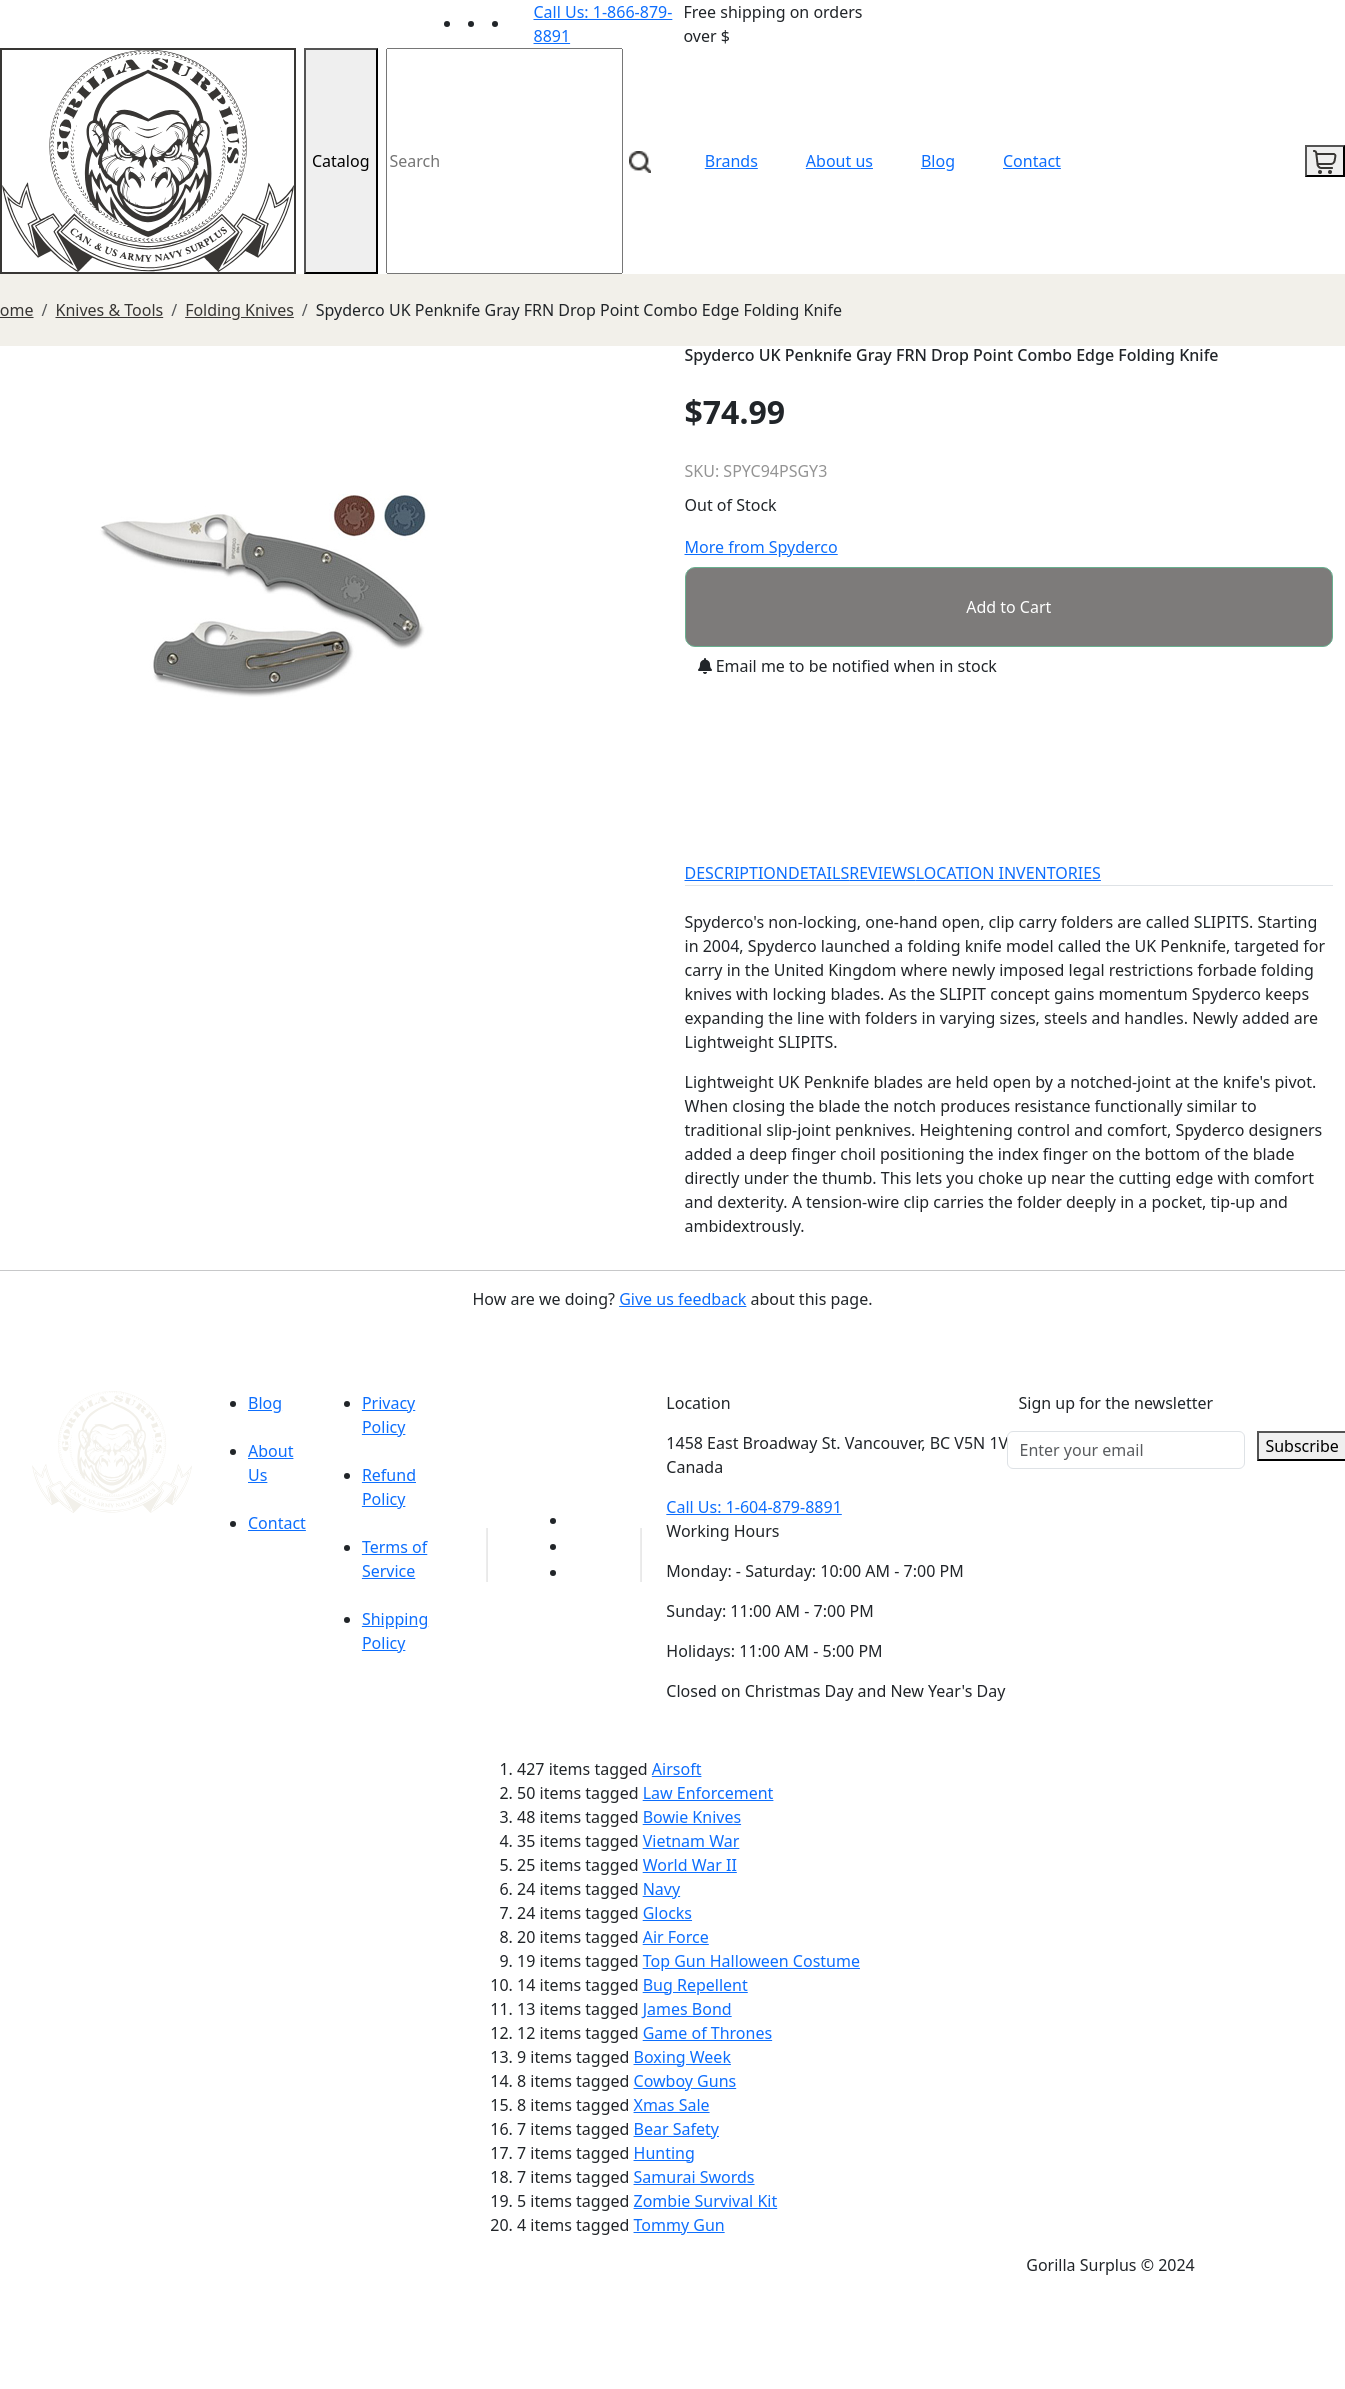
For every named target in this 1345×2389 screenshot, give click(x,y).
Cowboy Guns (685, 2081)
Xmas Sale (672, 2105)
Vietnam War (691, 1841)
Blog (938, 161)
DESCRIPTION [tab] (737, 873)
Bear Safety (676, 2129)
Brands (731, 161)
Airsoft (677, 1769)
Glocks (667, 1913)
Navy (661, 1889)
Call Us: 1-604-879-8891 (753, 1507)
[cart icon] (1325, 161)
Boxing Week (682, 2057)
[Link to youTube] (580, 1520)
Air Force (676, 1937)
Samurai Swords (694, 2177)
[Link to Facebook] (580, 1546)
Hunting (664, 2153)
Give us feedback (682, 1299)
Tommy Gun (679, 2225)
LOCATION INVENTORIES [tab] (1008, 873)
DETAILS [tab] (818, 873)
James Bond (687, 2009)
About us (839, 161)
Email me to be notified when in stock (847, 666)
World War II (690, 1865)
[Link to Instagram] (522, 23)
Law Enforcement (708, 1793)
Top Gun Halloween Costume (751, 1961)
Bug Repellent (695, 1985)
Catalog (341, 161)
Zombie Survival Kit (706, 2201)
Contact (1032, 161)
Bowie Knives (692, 1817)
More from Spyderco (761, 547)
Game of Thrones (707, 2033)
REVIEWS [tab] (882, 873)
